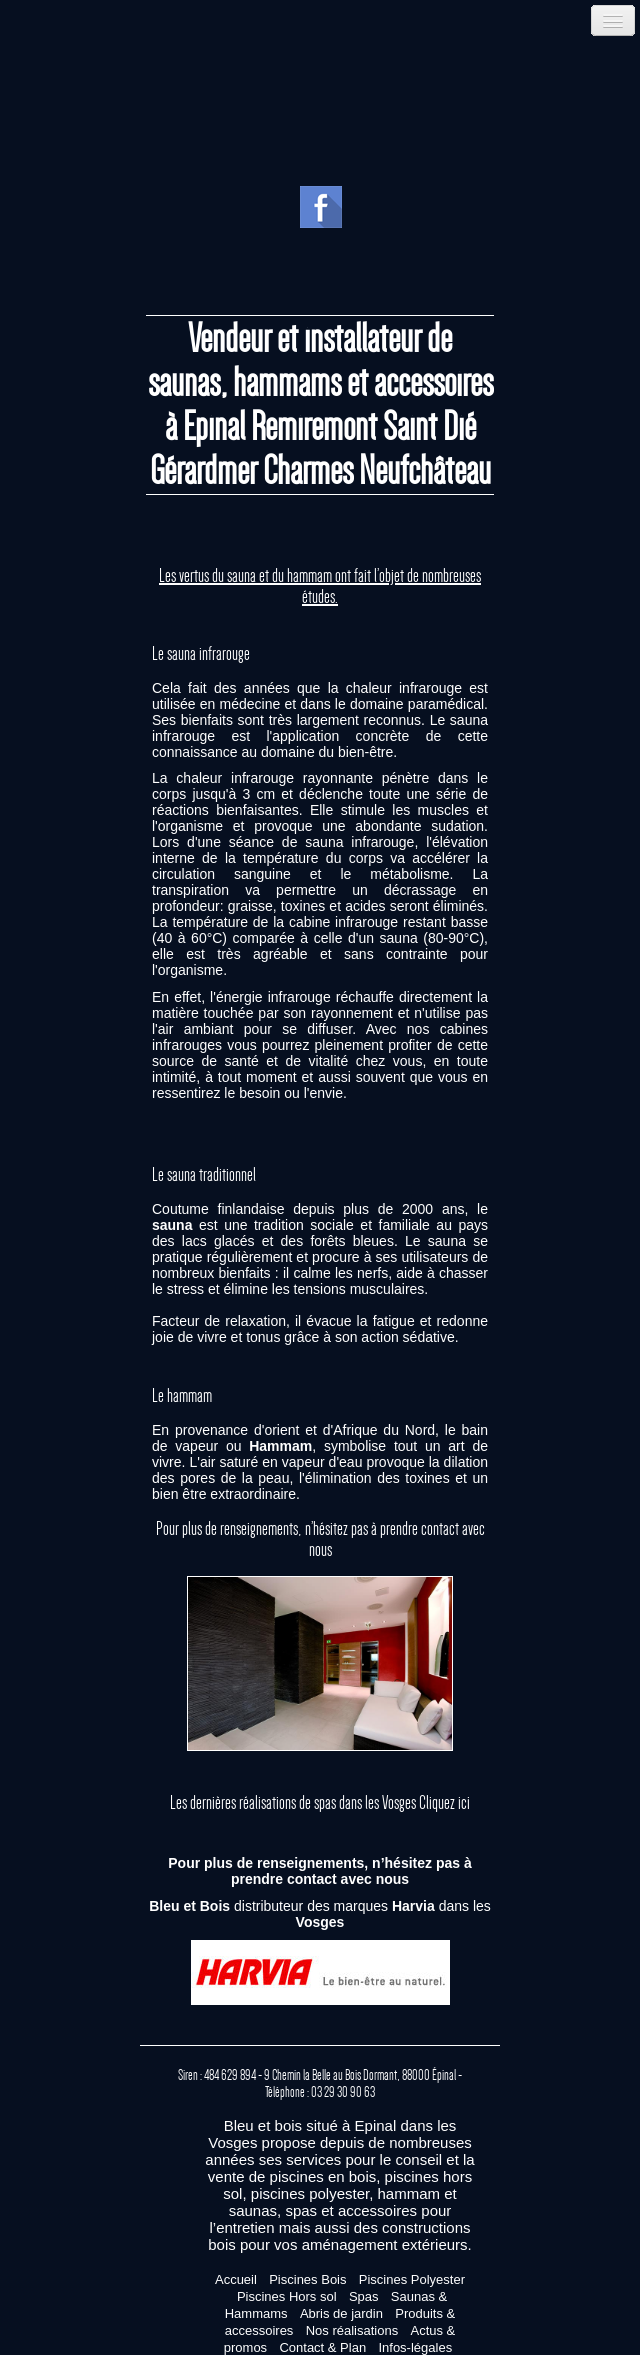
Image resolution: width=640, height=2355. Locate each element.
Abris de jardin (341, 2313)
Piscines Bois (307, 2279)
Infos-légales (415, 2347)
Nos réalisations (352, 2330)
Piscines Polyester (412, 2279)
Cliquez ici (444, 1803)
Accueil (236, 2279)
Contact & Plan (322, 2347)
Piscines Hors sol (287, 2296)
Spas (364, 2296)
